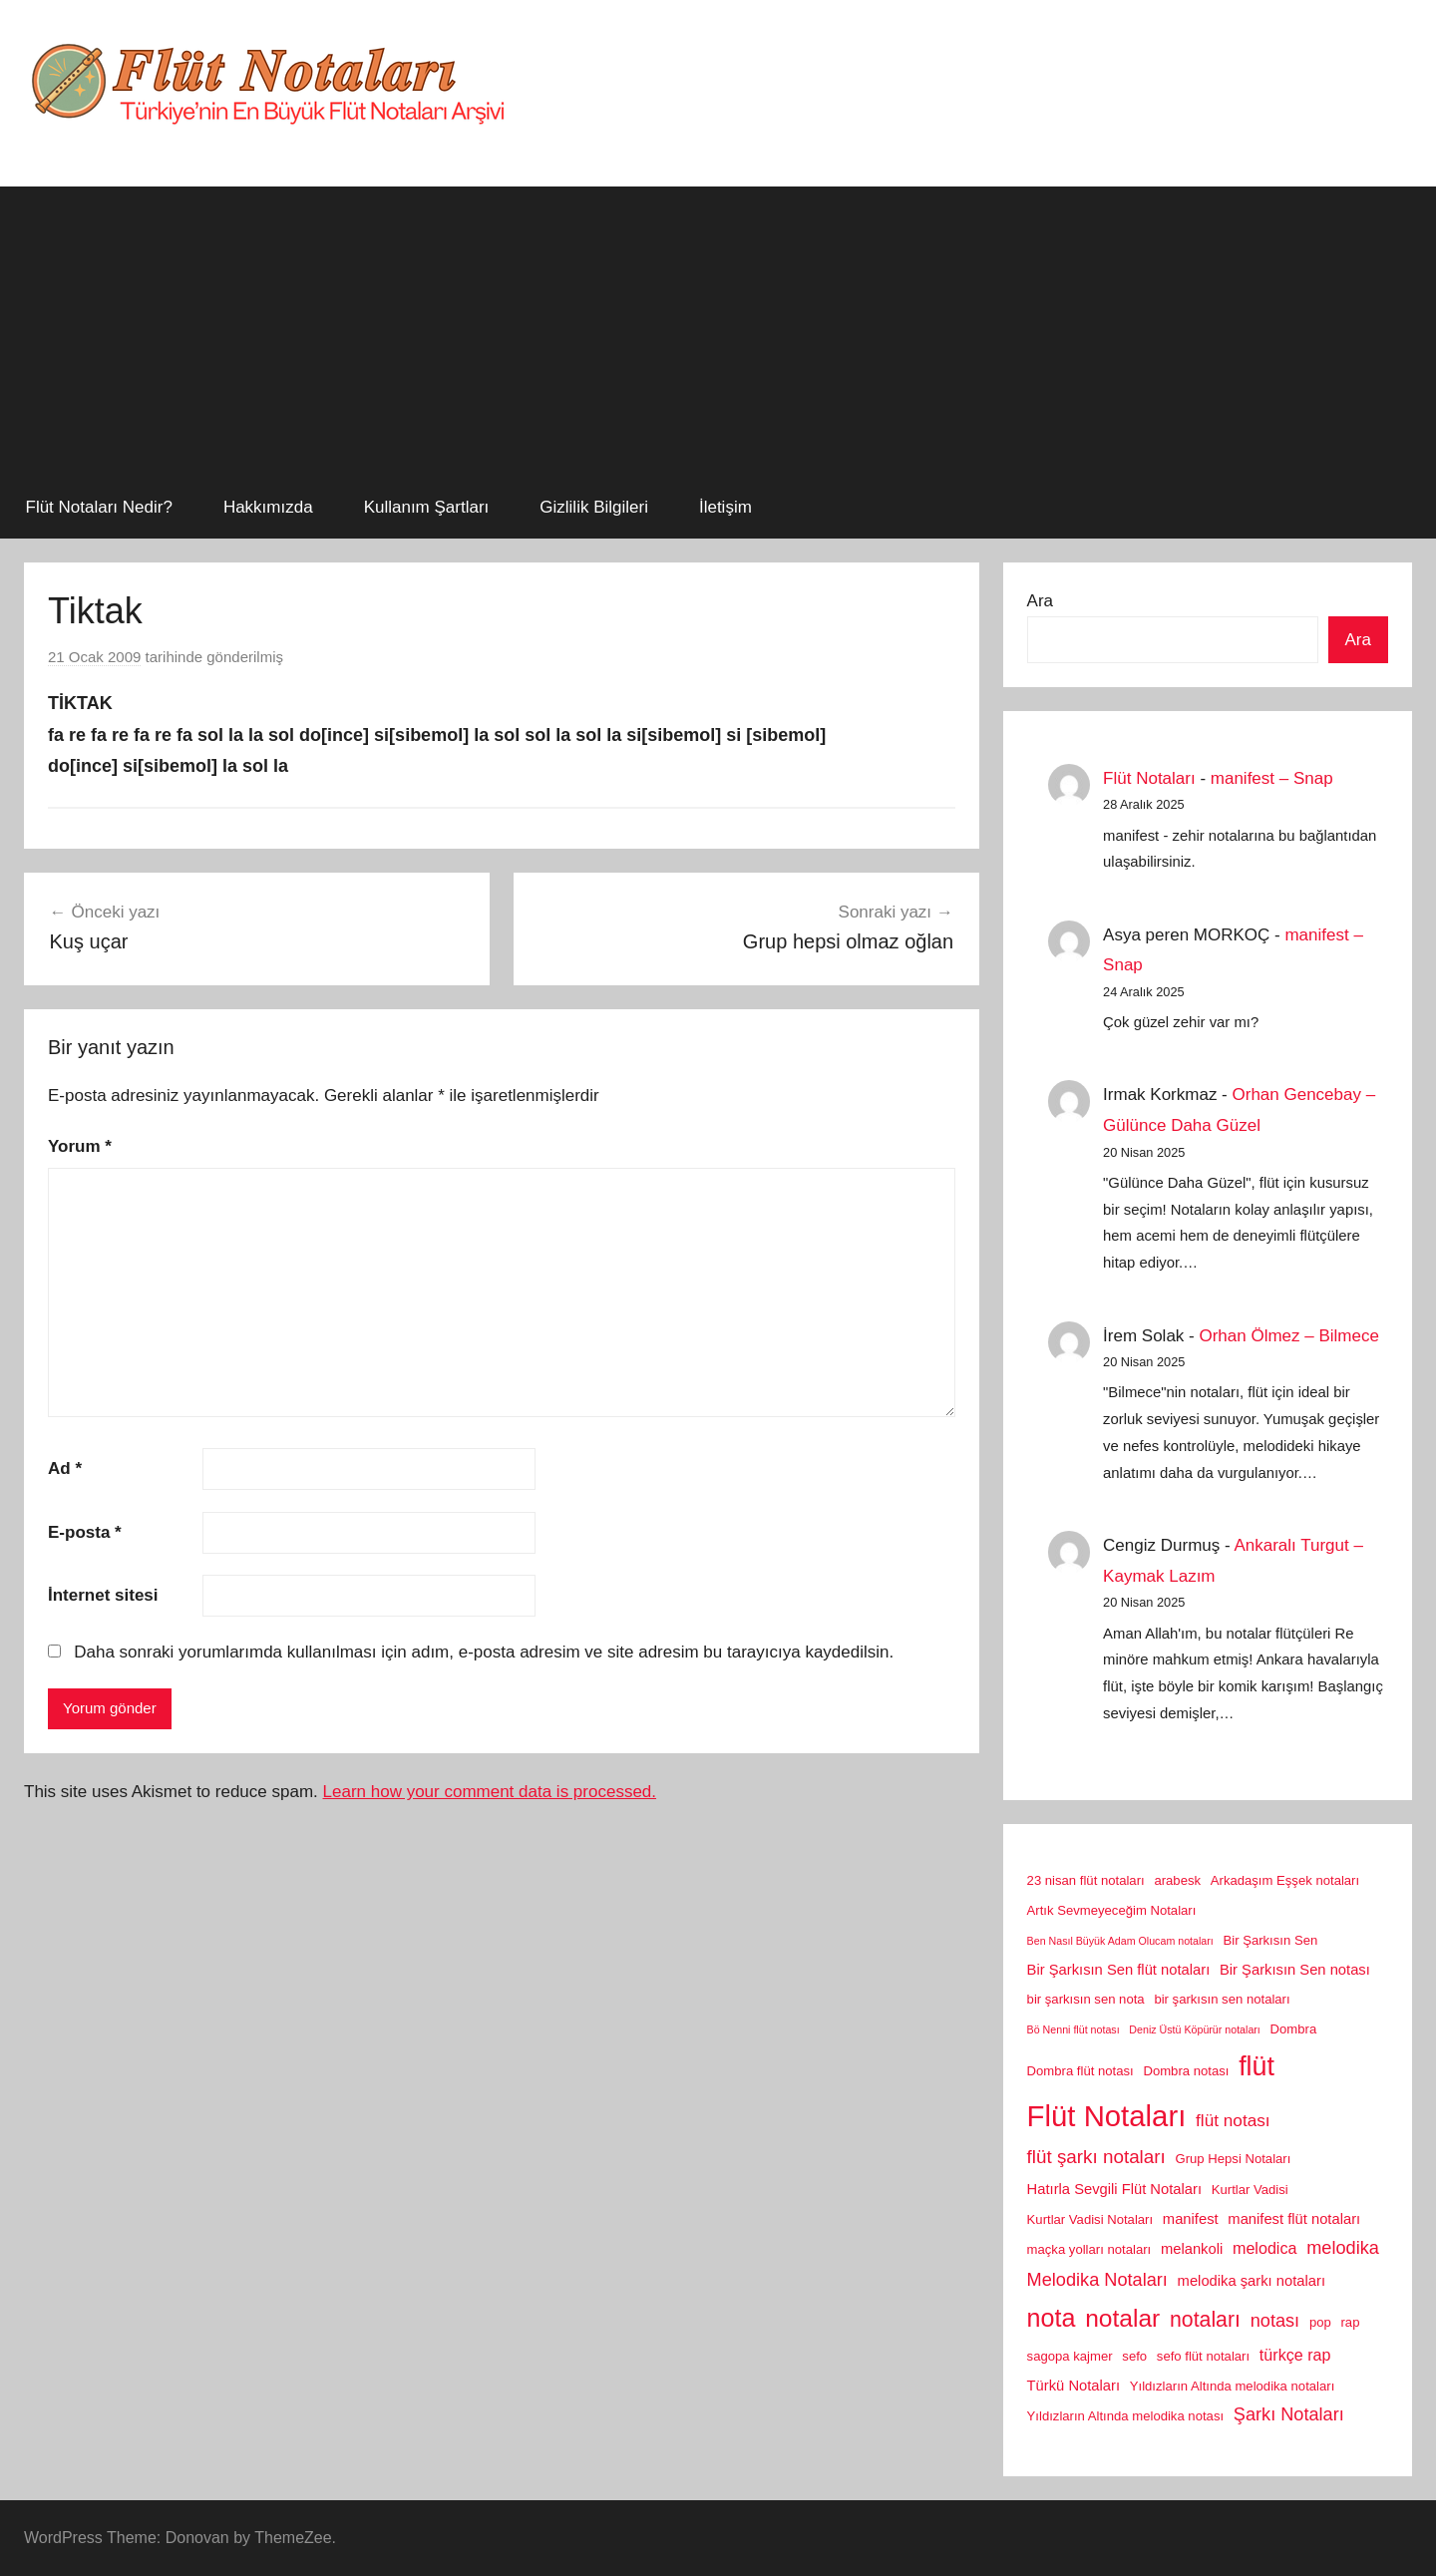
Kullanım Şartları (427, 507)
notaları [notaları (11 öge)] (1205, 2320)
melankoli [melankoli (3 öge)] (1192, 2249)
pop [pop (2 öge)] (1320, 2322)
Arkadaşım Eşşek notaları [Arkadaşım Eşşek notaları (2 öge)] (1285, 1880)
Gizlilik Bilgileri (593, 507)
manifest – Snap (1272, 778)
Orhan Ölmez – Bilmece (1288, 1335)
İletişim (725, 507)
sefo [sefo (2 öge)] (1134, 2356)
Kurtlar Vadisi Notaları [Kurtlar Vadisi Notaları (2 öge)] (1090, 2219)
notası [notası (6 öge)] (1275, 2321)
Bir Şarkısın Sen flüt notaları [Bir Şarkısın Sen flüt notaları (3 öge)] (1119, 1970)
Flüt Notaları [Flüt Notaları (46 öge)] (1107, 2115)
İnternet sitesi (103, 1595)
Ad (65, 1468)
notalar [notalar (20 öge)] (1122, 2318)
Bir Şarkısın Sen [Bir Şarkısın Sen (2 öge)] (1271, 1940)
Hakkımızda (268, 507)
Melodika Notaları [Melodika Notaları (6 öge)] (1097, 2280)
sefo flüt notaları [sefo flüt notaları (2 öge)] (1203, 2356)
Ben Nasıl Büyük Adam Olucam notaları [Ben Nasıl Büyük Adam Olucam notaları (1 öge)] (1120, 1941)
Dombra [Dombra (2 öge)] (1293, 2029)
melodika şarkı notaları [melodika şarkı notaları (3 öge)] (1251, 2281)
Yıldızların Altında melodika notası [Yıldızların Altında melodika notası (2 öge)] (1125, 2415)
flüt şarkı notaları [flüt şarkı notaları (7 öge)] (1096, 2156)
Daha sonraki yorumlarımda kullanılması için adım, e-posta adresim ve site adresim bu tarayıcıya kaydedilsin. (484, 1652)
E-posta (85, 1532)
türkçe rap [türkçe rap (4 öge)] (1295, 2355)
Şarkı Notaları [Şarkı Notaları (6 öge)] (1289, 2414)
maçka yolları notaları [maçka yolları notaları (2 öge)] (1089, 2249)
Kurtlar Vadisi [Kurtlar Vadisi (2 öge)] (1250, 2189)
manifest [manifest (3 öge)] (1191, 2219)
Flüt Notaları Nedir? (99, 507)
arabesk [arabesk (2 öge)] (1177, 1880)
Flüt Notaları (1149, 778)
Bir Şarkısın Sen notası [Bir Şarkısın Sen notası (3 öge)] (1295, 1970)
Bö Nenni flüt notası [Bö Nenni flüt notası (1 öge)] (1073, 2029)
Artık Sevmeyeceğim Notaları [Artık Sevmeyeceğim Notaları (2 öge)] (1112, 1910)
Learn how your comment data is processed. (490, 1791)
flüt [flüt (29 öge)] (1256, 2066)
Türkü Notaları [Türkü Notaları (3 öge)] (1073, 2385)
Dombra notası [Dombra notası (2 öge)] (1186, 2070)
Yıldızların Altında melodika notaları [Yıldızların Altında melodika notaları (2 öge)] (1232, 2386)
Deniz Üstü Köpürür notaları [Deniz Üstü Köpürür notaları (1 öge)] (1194, 2029)
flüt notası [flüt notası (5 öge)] (1233, 2120)
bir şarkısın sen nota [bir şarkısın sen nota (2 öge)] (1086, 1999)
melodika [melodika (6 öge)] (1342, 2248)
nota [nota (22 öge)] (1051, 2318)
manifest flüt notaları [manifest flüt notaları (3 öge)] (1294, 2219)
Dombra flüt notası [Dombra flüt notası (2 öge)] (1080, 2070)
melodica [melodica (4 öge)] (1264, 2248)
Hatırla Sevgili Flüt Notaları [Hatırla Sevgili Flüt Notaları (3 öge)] (1114, 2189)
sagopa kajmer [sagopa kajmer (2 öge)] (1070, 2356)
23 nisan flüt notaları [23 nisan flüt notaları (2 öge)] (1086, 1880)
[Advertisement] (718, 326)
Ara (1040, 600)
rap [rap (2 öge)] (1350, 2322)
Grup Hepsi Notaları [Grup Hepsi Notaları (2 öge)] (1233, 2158)
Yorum (80, 1146)
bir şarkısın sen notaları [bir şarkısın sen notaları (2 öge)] (1221, 1999)
